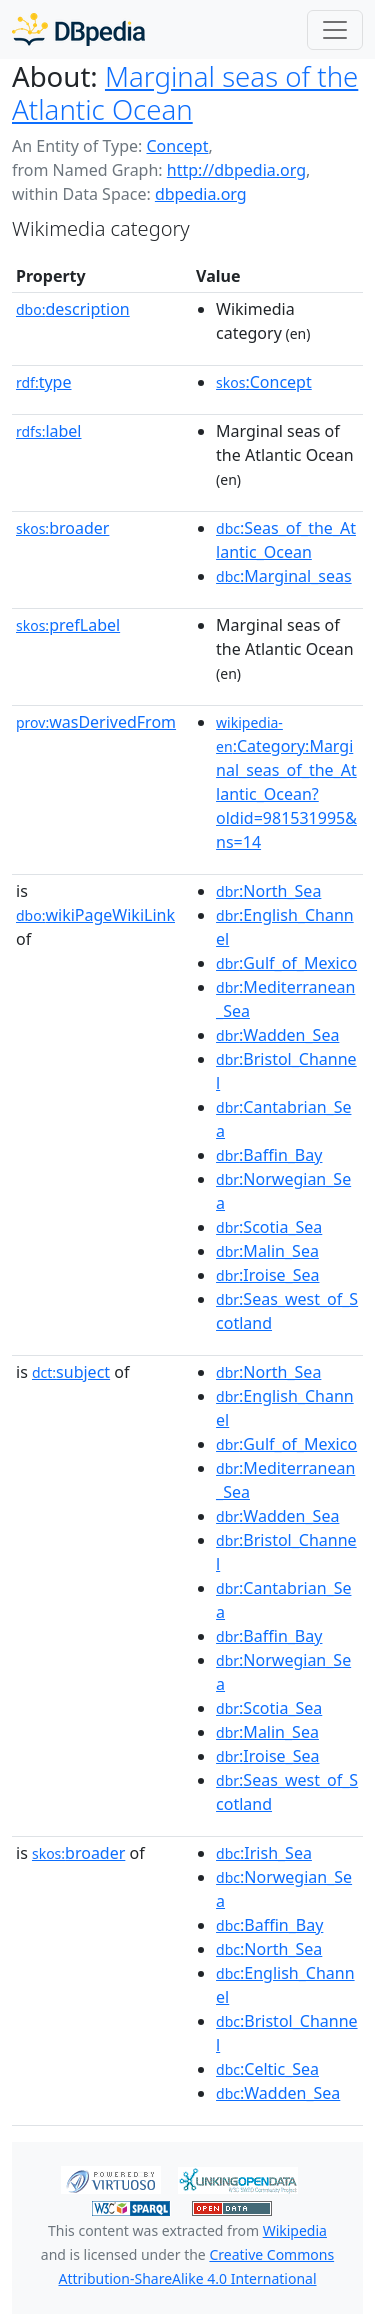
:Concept (264, 382)
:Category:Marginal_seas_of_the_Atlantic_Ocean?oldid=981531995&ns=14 (286, 783)
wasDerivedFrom (96, 722)
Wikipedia (295, 2230)
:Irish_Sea (264, 1853)
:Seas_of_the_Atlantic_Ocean (286, 540)
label (49, 431)
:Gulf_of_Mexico (286, 963)
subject (71, 1372)
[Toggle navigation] (335, 30)
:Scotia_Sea (269, 1227)
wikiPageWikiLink (95, 915)
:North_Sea (268, 891)
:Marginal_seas (284, 576)
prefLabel (68, 625)
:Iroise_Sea (267, 1275)
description (73, 309)
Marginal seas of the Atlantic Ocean (185, 92)
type (44, 382)
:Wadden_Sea (277, 1035)
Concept (177, 146)
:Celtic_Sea (267, 2069)
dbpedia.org (201, 194)
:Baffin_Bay (269, 1155)
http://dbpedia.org (236, 170)
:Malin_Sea (267, 1251)
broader (62, 528)
